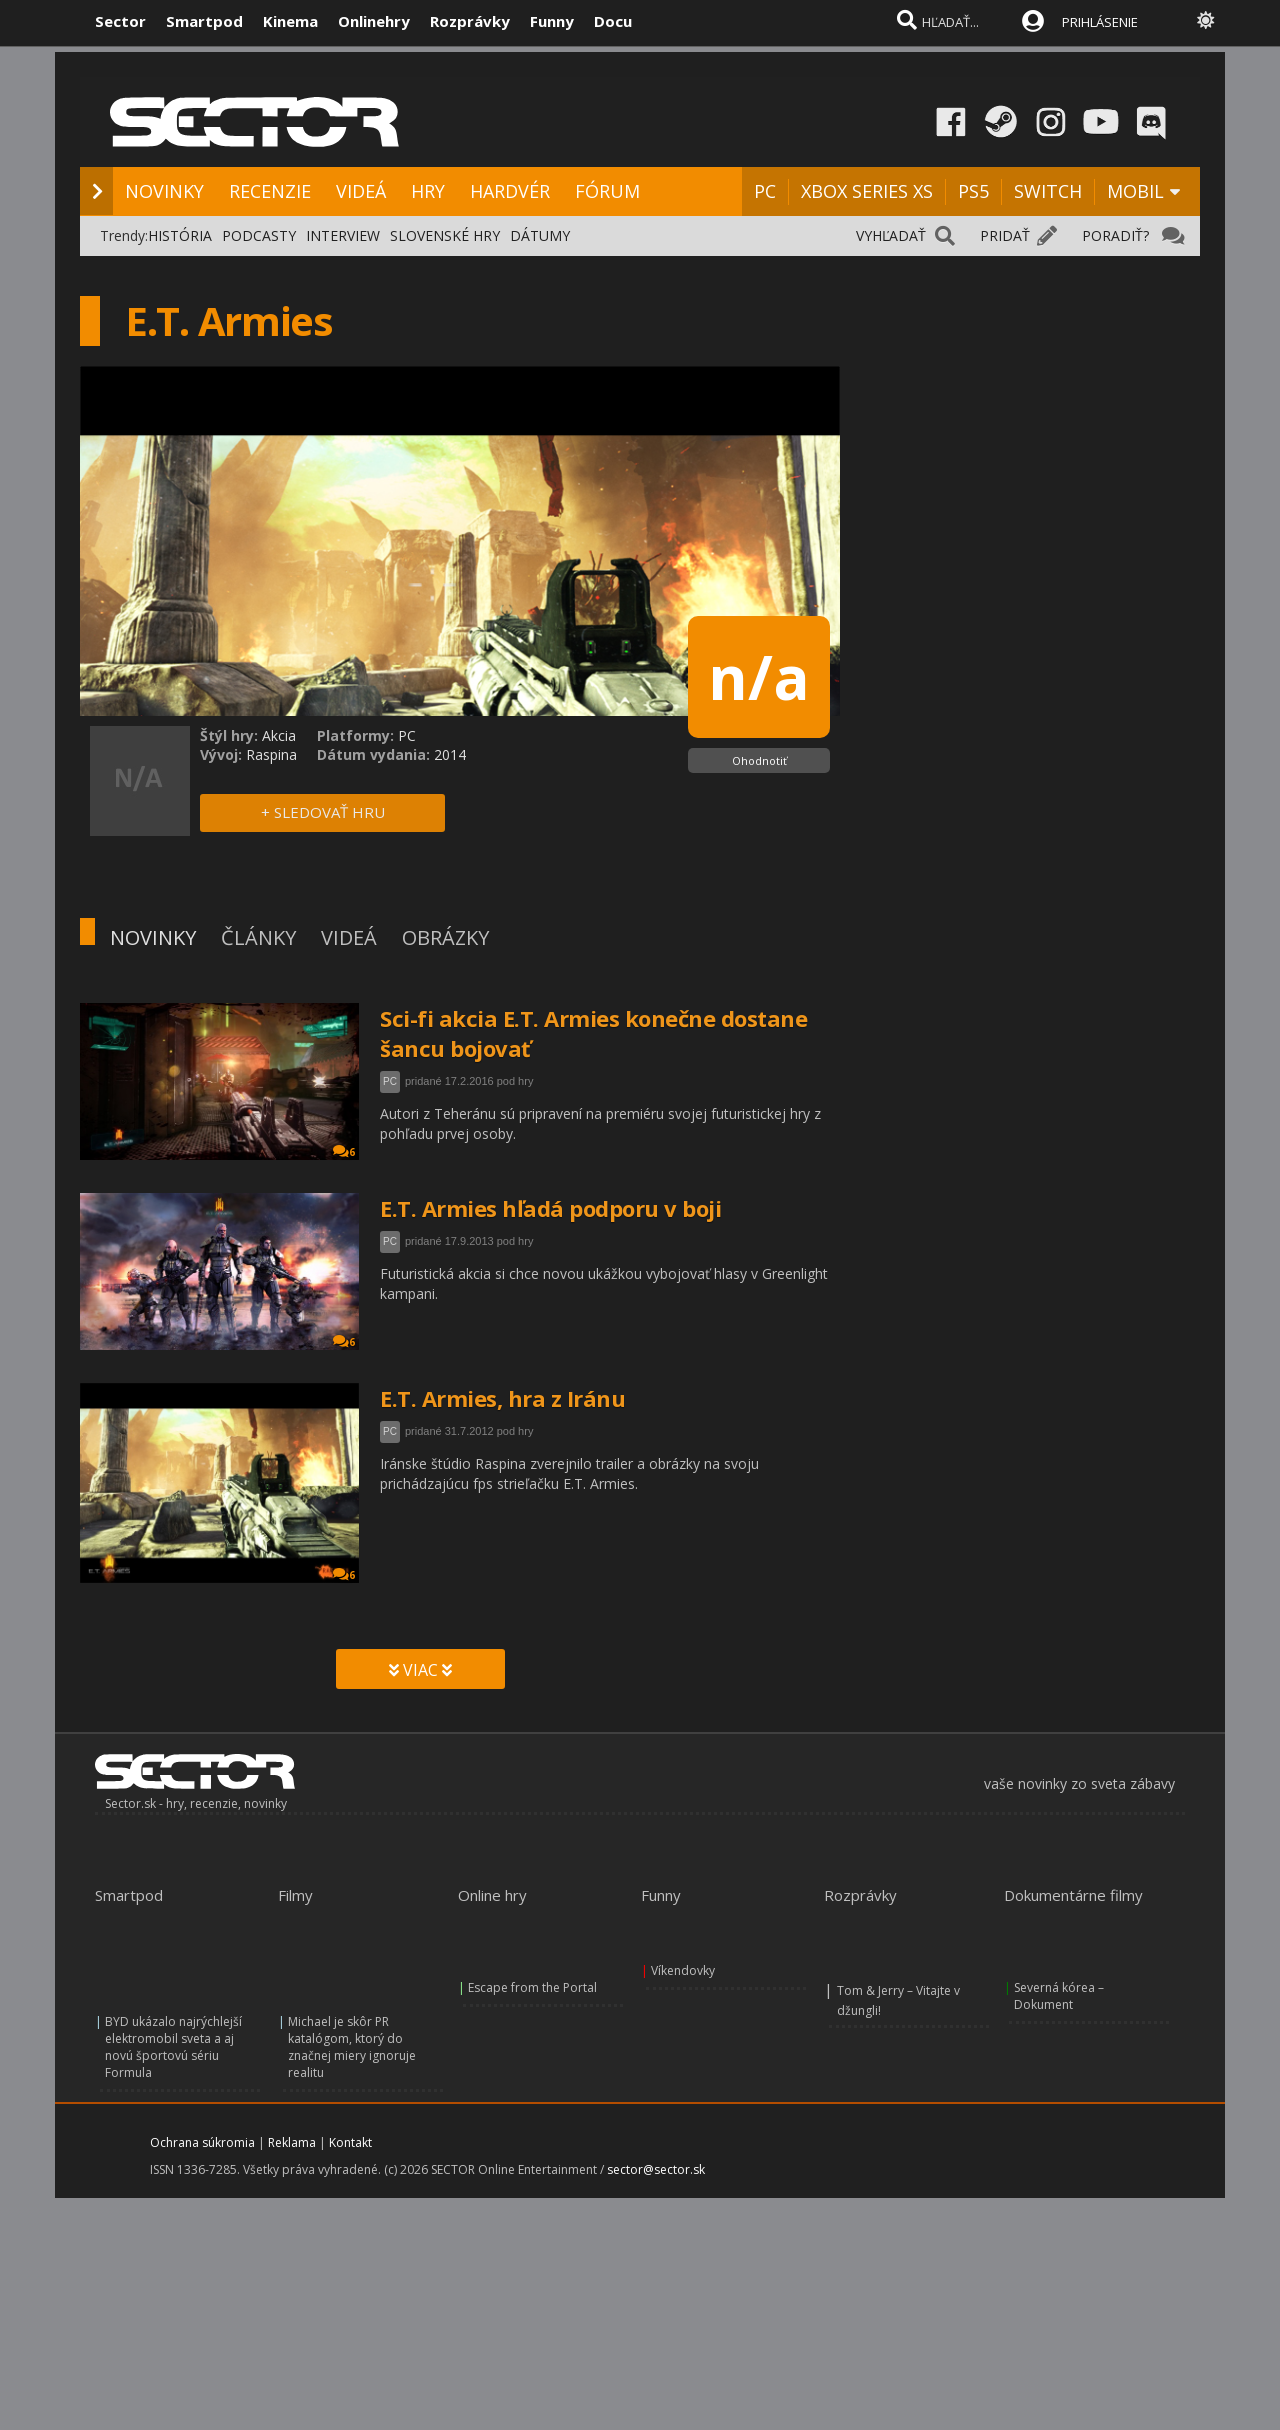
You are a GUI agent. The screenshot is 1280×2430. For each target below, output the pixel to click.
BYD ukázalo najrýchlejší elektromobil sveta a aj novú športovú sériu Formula (173, 2047)
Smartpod (204, 21)
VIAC (420, 1670)
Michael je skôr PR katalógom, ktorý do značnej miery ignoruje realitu (352, 2047)
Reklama (292, 2142)
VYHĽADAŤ (891, 235)
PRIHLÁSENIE (1100, 22)
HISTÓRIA (180, 235)
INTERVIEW (343, 235)
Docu (613, 21)
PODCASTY (259, 235)
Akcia (279, 735)
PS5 (973, 191)
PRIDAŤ (1005, 235)
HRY (428, 191)
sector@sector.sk (656, 2169)
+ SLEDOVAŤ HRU (323, 812)
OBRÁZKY (445, 937)
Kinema (290, 21)
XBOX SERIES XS (867, 191)
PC (765, 191)
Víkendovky (683, 1970)
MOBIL (1135, 191)
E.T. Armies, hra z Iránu (502, 1398)
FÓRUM (607, 191)
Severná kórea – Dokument (1059, 1996)
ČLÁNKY (258, 937)
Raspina (271, 754)
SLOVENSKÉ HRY (445, 235)
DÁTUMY (540, 235)
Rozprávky (470, 21)
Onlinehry (374, 21)
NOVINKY (164, 191)
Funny (552, 21)
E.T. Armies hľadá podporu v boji (550, 1208)
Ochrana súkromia (202, 2142)
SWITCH (1048, 191)
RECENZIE (270, 191)
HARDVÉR (510, 191)
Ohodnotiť (759, 760)
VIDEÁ (361, 191)
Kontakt (350, 2142)
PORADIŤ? (1115, 235)
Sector (120, 21)
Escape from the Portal (532, 1987)
